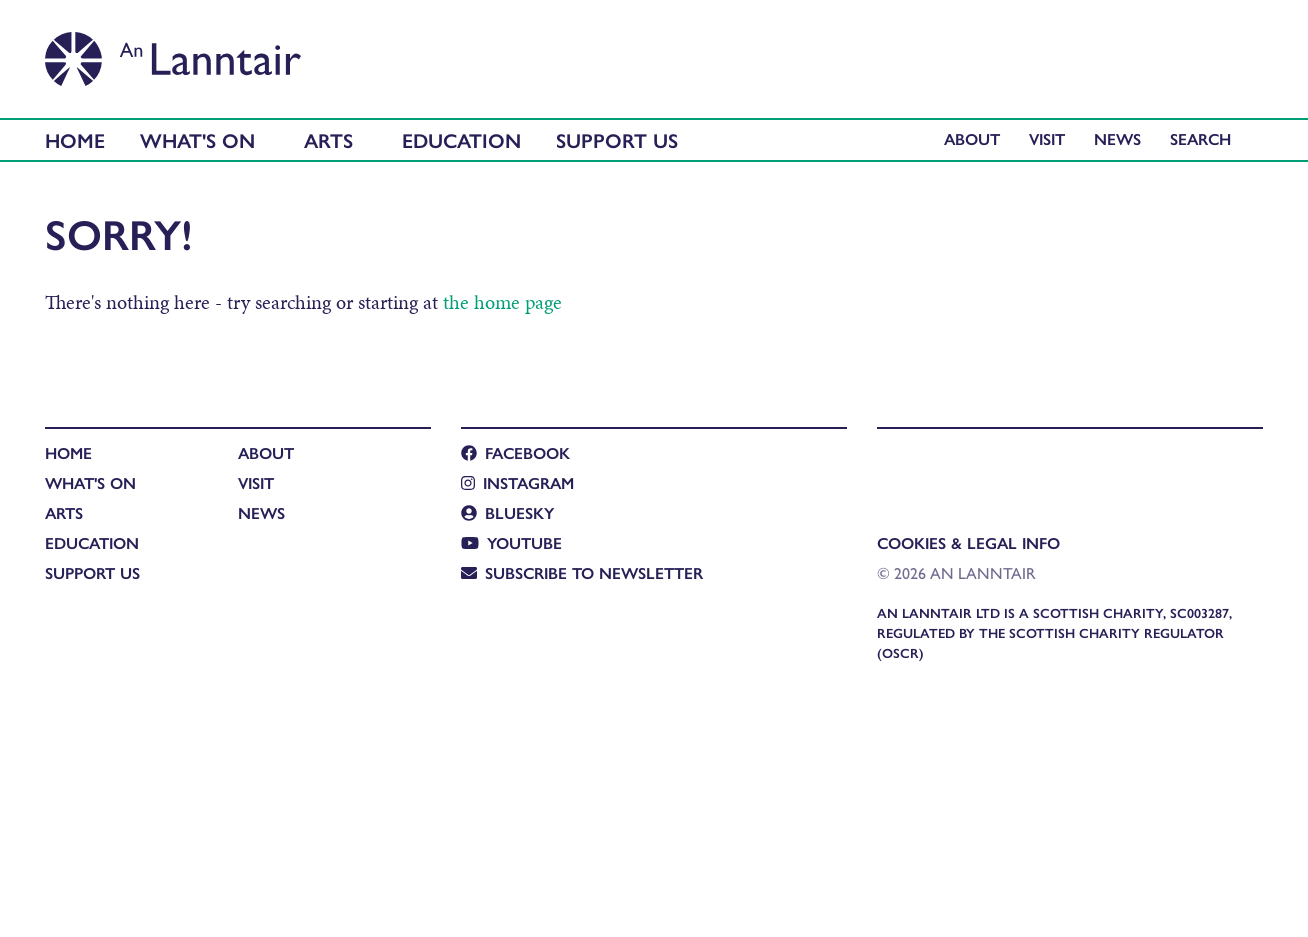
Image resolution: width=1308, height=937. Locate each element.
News (1117, 138)
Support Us (617, 139)
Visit (1047, 138)
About (972, 138)
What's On (197, 139)
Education (461, 139)
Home (75, 139)
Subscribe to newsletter (582, 572)
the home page (502, 302)
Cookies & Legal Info (968, 542)
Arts (328, 139)
